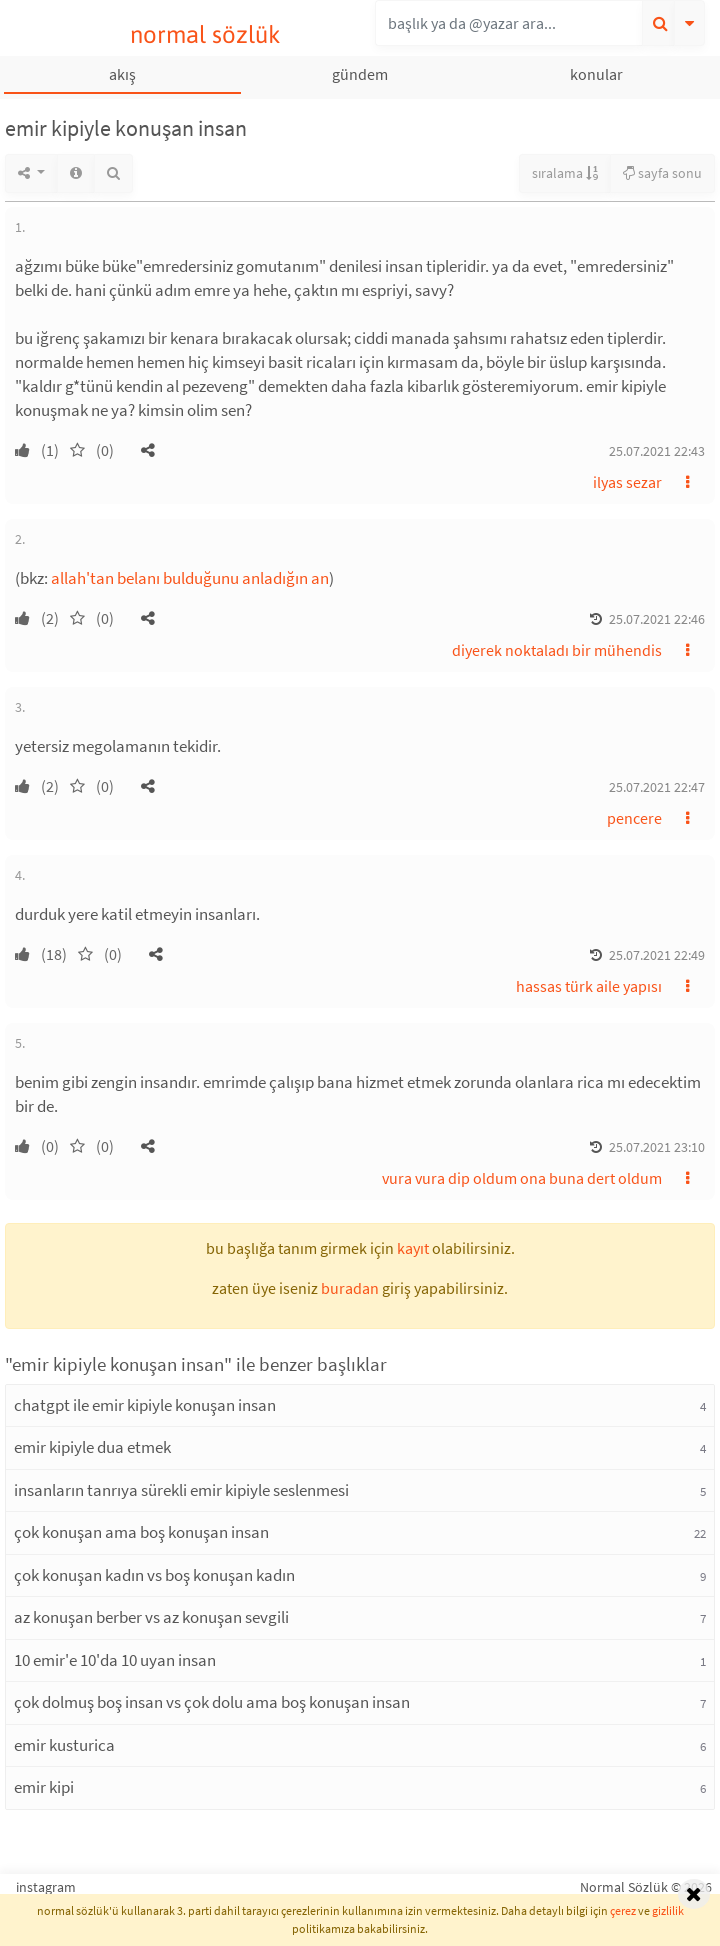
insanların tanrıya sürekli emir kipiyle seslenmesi (181, 1490)
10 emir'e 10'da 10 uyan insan (115, 1660)
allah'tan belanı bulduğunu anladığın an (190, 578)
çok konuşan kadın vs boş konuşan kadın (154, 1575)
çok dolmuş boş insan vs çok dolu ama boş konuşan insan (212, 1702)
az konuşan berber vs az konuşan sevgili (151, 1617)
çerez (623, 1910)
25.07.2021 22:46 (657, 619)
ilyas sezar (627, 482)
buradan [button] (350, 1288)
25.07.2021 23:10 (657, 1147)
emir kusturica (64, 1745)
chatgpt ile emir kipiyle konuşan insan (145, 1405)
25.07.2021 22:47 (657, 787)
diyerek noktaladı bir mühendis (557, 650)
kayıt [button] (413, 1248)
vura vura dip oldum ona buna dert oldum (522, 1178)
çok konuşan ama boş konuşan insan (141, 1532)
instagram (46, 1887)
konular (596, 74)
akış (122, 74)
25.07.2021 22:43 (657, 451)
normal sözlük (205, 34)
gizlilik (668, 1910)
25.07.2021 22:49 (657, 955)
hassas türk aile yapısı (589, 986)
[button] (148, 450)
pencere (634, 818)
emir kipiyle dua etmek (92, 1447)
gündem (360, 74)
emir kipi (44, 1787)
